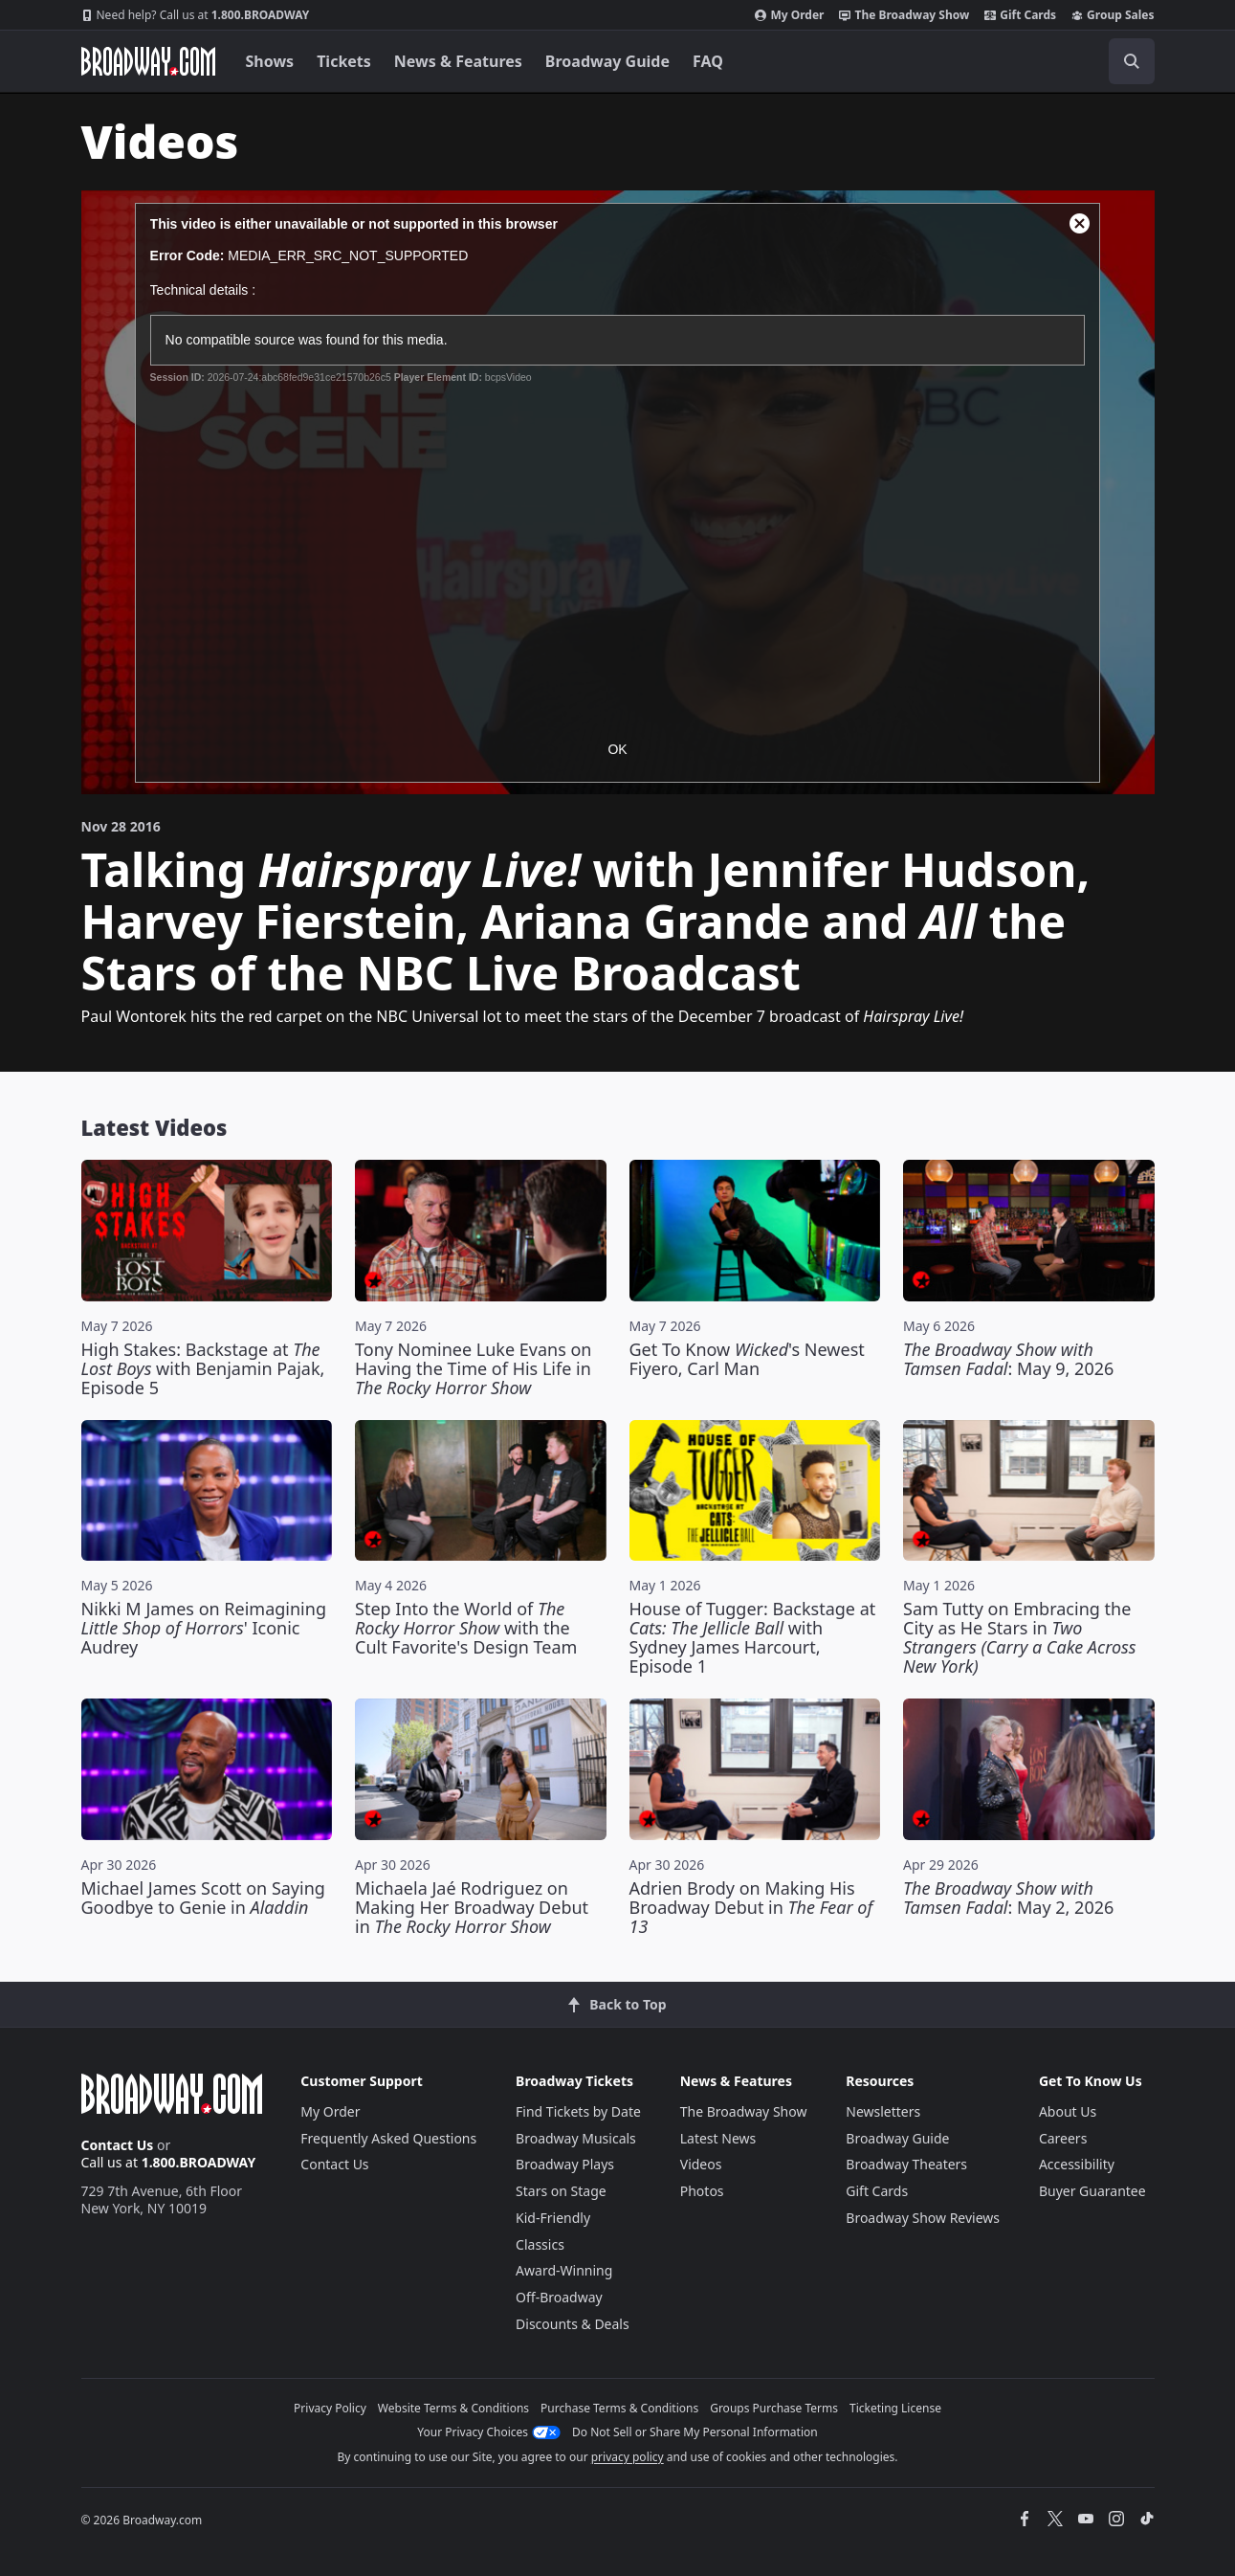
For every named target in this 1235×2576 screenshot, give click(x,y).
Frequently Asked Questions (388, 2138)
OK (617, 749)
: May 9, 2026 (1008, 1359)
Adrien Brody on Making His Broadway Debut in (751, 1907)
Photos (702, 2191)
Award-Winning (564, 2270)
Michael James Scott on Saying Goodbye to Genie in (203, 1897)
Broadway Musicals (576, 2138)
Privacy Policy (330, 2408)
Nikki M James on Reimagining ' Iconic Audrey (203, 1627)
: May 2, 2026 (1008, 1897)
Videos (701, 2164)
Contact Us (117, 2145)
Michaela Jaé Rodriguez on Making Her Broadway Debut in (471, 1907)
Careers (1063, 2138)
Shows (270, 61)
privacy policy (627, 2457)
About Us (1067, 2111)
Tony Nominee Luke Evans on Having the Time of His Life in (473, 1368)
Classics (540, 2244)
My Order (789, 15)
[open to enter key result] (1132, 61)
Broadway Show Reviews (923, 2218)
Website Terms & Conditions (453, 2408)
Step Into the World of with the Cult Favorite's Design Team (466, 1627)
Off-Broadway (559, 2297)
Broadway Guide (607, 61)
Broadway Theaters (906, 2164)
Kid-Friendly (553, 2218)
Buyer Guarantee (1092, 2191)
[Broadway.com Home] (148, 61)
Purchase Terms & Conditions (619, 2408)
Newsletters (883, 2111)
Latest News (718, 2138)
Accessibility (1076, 2164)
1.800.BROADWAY (195, 15)
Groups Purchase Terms (774, 2408)
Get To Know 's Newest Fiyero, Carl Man (747, 1359)
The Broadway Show (904, 15)
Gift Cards (1020, 15)
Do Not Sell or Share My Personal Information (695, 2432)
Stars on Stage (561, 2191)
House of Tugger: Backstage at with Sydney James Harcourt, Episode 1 (752, 1637)
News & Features (458, 61)
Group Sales (1112, 15)
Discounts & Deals (572, 2324)
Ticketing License (895, 2408)
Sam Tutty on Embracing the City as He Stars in (1019, 1637)
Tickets (344, 61)
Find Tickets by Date (578, 2111)
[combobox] (1046, 61)
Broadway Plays (565, 2164)
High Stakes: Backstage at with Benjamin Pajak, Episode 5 (203, 1368)
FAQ (708, 61)
